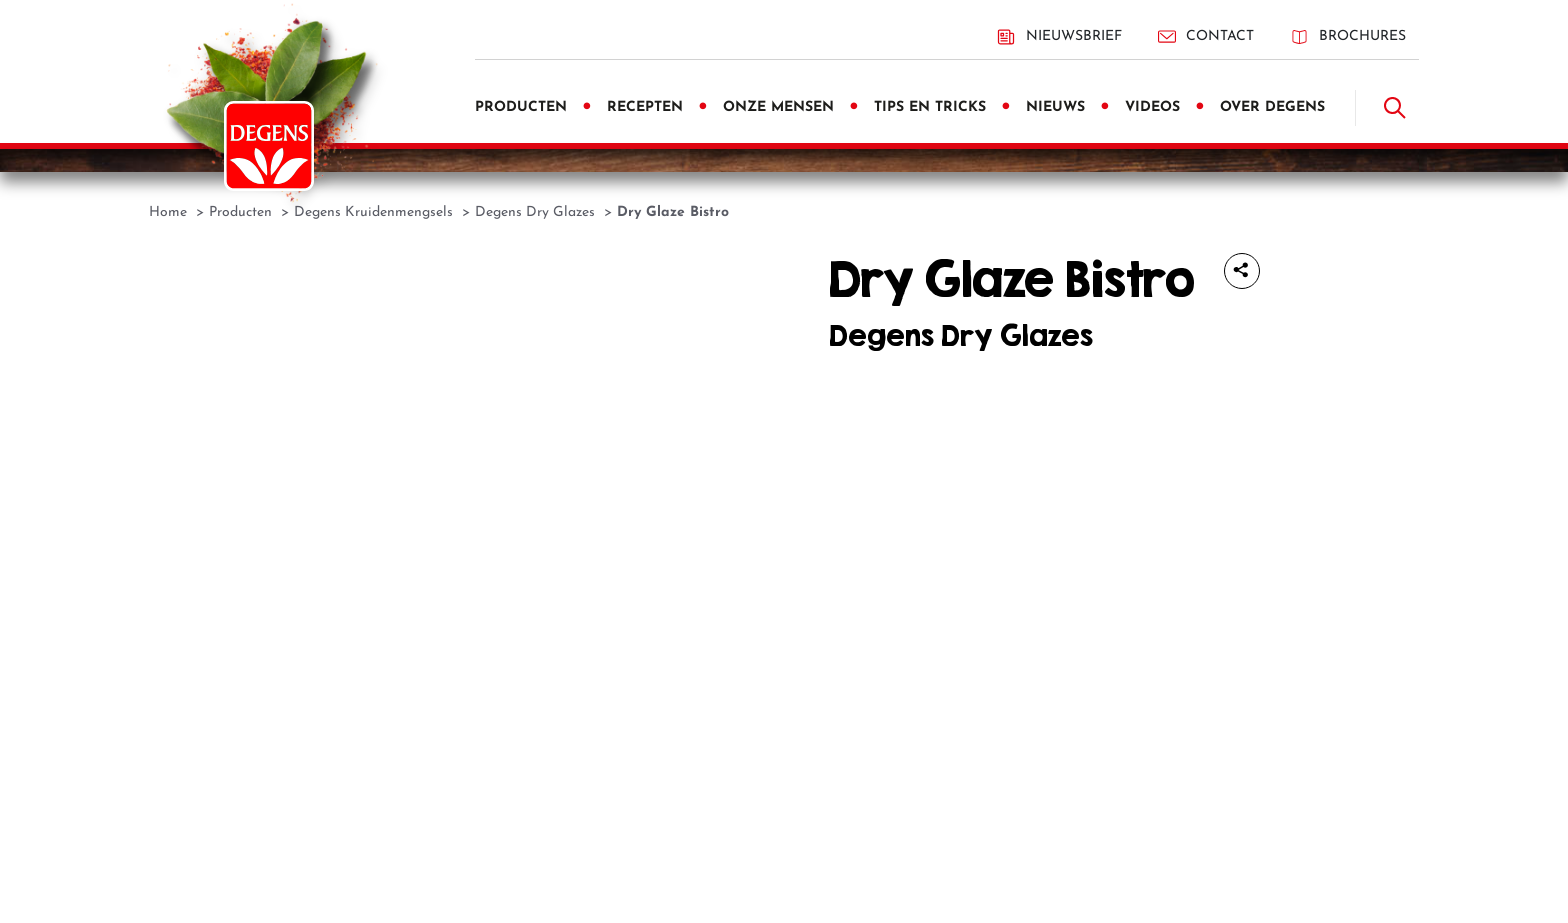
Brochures (1348, 36)
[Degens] (269, 146)
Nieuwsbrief (1059, 37)
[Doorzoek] (1395, 108)
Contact (1206, 36)
